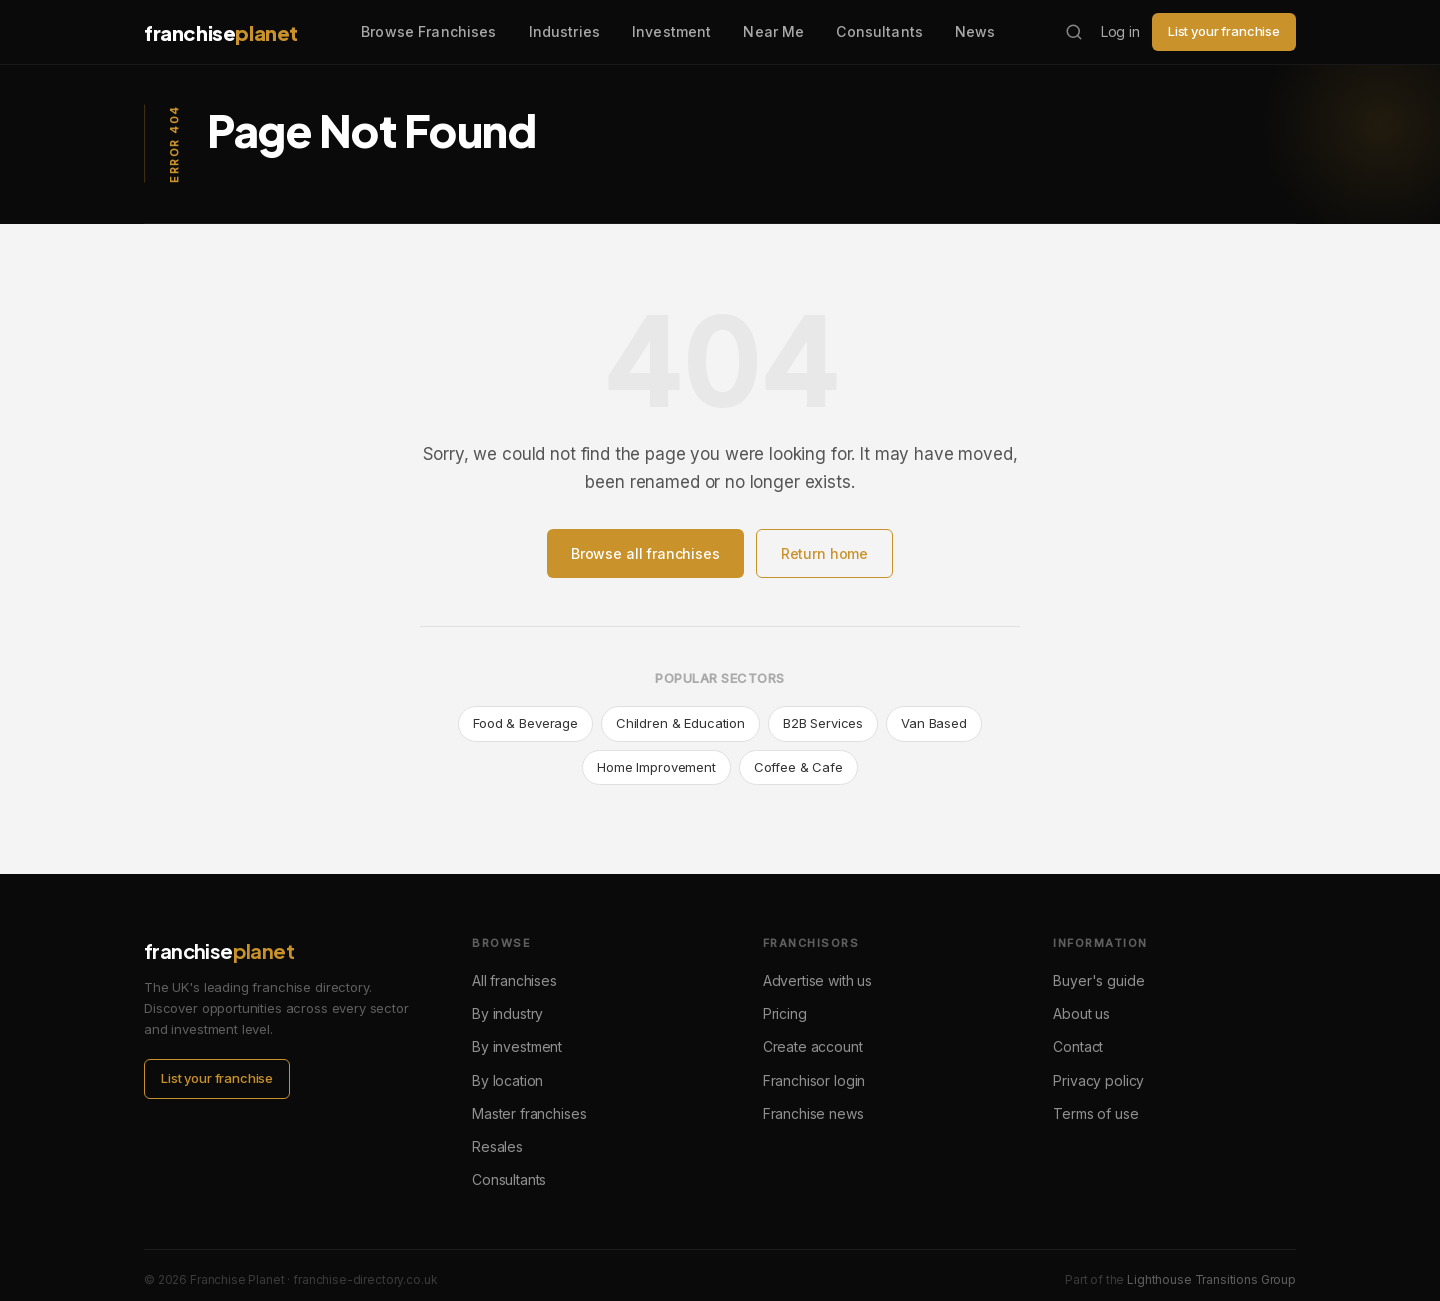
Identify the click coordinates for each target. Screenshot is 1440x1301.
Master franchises (529, 1113)
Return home (824, 553)
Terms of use (1095, 1113)
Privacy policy (1098, 1080)
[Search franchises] (1074, 32)
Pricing (785, 1013)
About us (1081, 1013)
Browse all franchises (645, 553)
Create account (813, 1046)
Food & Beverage (525, 723)
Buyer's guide (1098, 980)
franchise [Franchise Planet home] (221, 32)
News (975, 31)
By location (507, 1080)
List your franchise (1224, 31)
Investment (671, 31)
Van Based (934, 723)
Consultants (879, 31)
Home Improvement (656, 767)
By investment (517, 1046)
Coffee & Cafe (798, 767)
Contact (1078, 1046)
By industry (507, 1013)
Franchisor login (814, 1080)
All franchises (514, 980)
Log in (1120, 31)
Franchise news (813, 1113)
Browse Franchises (428, 31)
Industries (564, 31)
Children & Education (680, 723)
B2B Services (823, 723)
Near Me (773, 31)
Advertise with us (817, 980)
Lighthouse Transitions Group (1211, 1279)
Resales (497, 1146)
